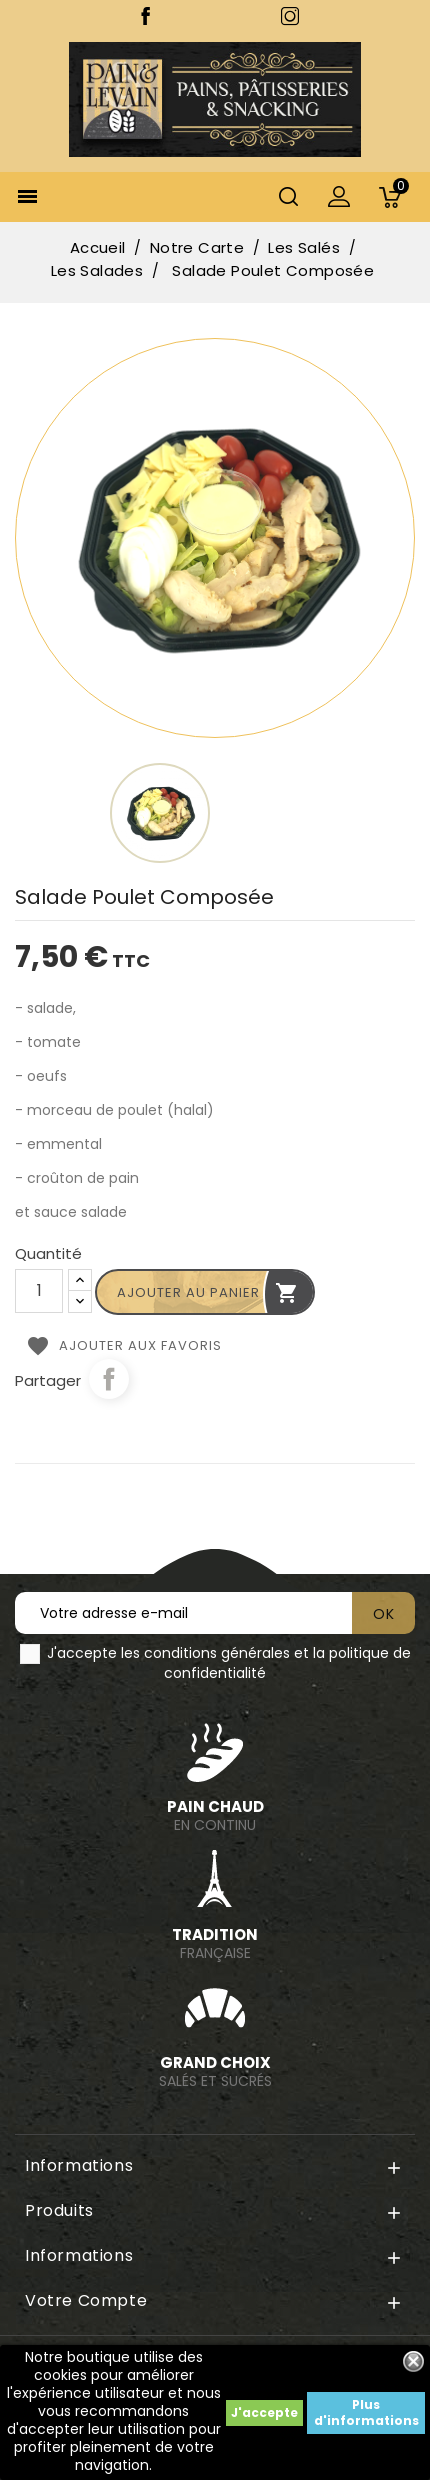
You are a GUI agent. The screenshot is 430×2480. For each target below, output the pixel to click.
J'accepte (264, 2412)
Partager (109, 1379)
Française (215, 1944)
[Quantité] (39, 1291)
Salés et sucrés (215, 2072)
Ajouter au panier (208, 1293)
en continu (215, 1816)
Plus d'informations (366, 2412)
